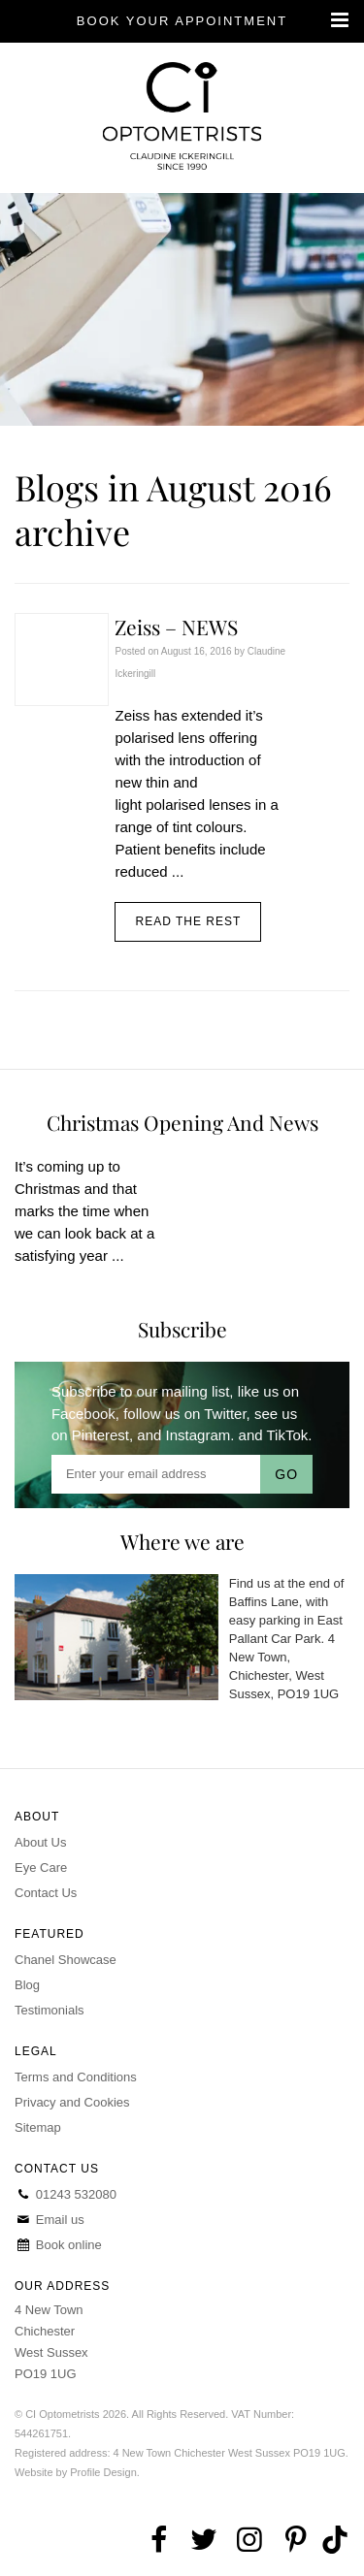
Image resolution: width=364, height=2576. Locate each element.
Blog (27, 1985)
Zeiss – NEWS (176, 626)
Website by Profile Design (76, 2472)
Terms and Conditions (76, 2077)
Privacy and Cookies (72, 2102)
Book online (58, 2245)
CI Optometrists (181, 118)
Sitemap (38, 2127)
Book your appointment (182, 21)
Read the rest (188, 921)
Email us (49, 2219)
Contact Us (46, 1892)
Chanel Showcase (65, 1959)
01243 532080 (65, 2194)
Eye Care (41, 1867)
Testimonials (49, 2010)
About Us (40, 1842)
